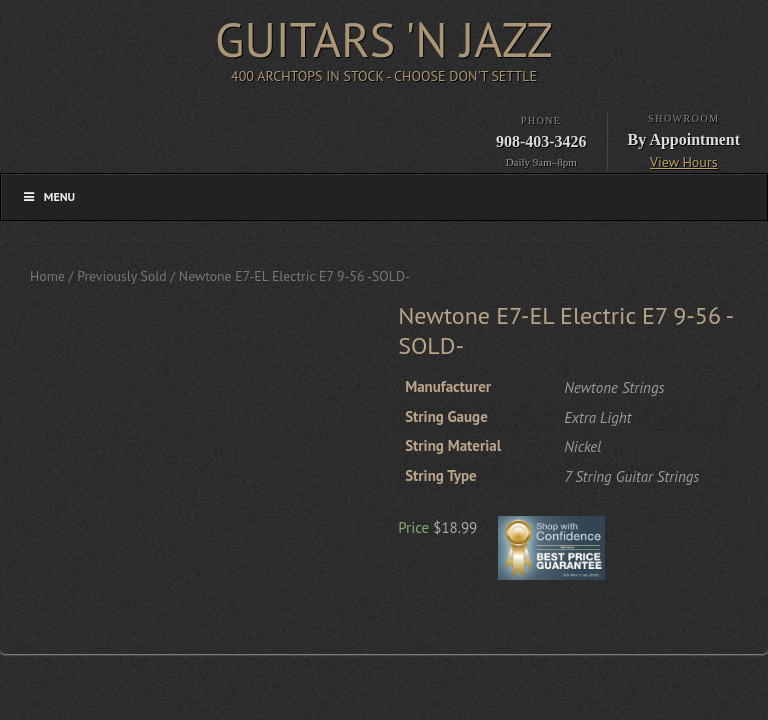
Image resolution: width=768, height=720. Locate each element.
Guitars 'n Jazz (384, 39)
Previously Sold (121, 276)
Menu (48, 196)
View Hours (683, 162)
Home (47, 276)
